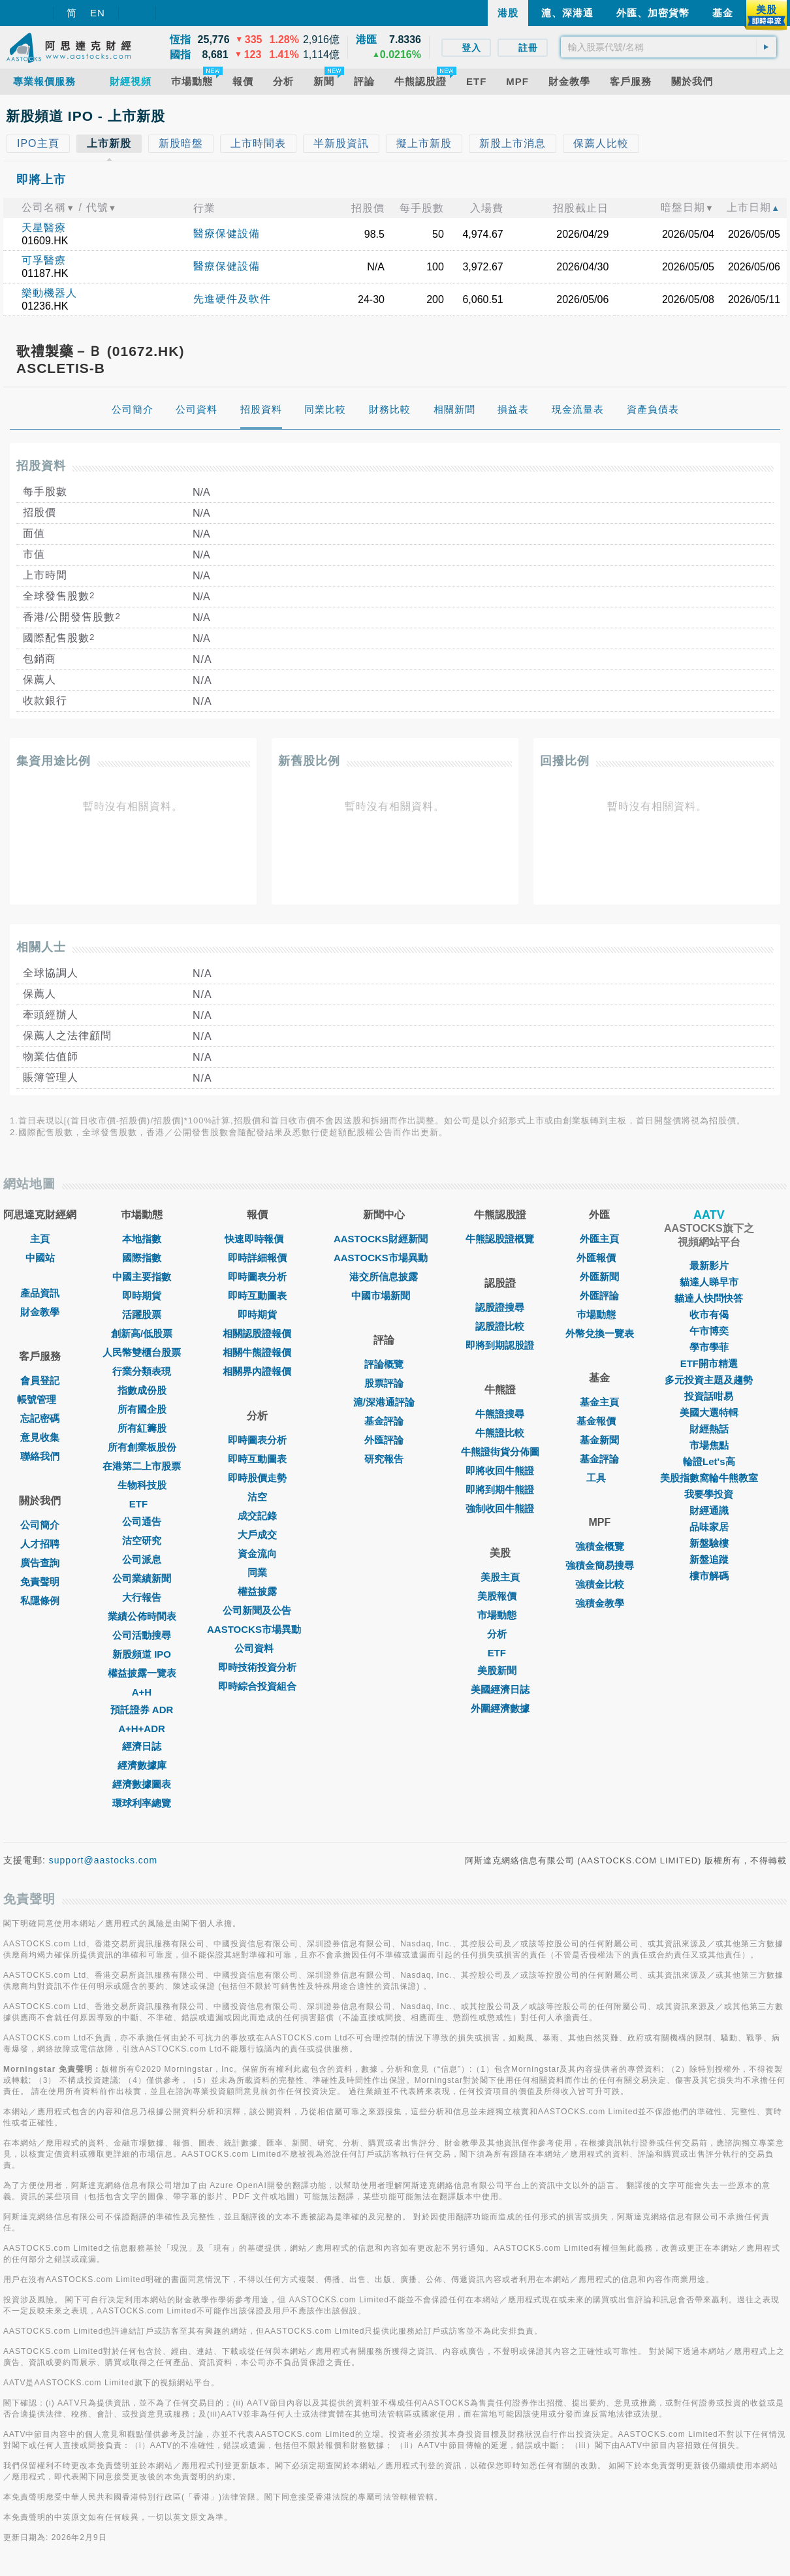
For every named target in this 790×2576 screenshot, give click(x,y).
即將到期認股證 (500, 1345)
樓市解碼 (709, 1575)
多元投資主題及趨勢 (709, 1379)
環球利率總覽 (141, 1803)
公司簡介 (39, 1524)
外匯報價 (599, 1257)
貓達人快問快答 (708, 1298)
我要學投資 (708, 1494)
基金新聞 (599, 1439)
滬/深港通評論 (384, 1402)
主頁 (40, 1238)
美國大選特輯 (709, 1412)
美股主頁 (500, 1577)
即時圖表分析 (257, 1276)
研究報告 (383, 1458)
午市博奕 (709, 1330)
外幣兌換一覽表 (599, 1333)
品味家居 (709, 1526)
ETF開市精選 (709, 1363)
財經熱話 (709, 1428)
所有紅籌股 (142, 1428)
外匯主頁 (599, 1238)
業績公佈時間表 (142, 1616)
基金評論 (383, 1420)
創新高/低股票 (141, 1333)
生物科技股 (142, 1484)
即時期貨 (141, 1295)
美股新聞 (500, 1670)
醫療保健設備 (226, 233)
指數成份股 (142, 1390)
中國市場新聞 (384, 1295)
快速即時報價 (257, 1238)
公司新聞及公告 (257, 1610)
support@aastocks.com (103, 1860)
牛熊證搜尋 (499, 1413)
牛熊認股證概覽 (500, 1238)
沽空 (257, 1496)
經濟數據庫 (142, 1765)
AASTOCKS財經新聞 (384, 1238)
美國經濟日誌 (500, 1689)
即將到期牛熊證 (500, 1489)
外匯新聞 (599, 1276)
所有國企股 (142, 1409)
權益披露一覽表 (142, 1673)
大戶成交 (257, 1534)
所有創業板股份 (142, 1447)
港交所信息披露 (383, 1276)
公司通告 (141, 1521)
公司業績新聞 (141, 1578)
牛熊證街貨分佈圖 (500, 1451)
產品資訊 (39, 1292)
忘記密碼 (39, 1418)
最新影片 (709, 1265)
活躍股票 (141, 1314)
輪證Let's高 (709, 1461)
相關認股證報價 (257, 1333)
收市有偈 (709, 1314)
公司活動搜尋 (141, 1635)
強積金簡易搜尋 (599, 1565)
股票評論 (383, 1383)
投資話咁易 (708, 1396)
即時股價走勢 (257, 1477)
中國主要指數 (141, 1276)
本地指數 (141, 1238)
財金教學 (39, 1311)
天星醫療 (44, 227)
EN (97, 12)
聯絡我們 (39, 1456)
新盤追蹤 (709, 1559)
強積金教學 (599, 1603)
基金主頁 (599, 1402)
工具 (599, 1477)
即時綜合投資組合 (257, 1686)
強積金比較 (599, 1584)
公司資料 (257, 1648)
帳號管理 (40, 1399)
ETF (141, 1503)
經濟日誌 (141, 1746)
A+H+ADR (141, 1728)
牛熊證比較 (499, 1432)
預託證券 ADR (142, 1709)
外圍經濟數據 (500, 1708)
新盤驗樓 (709, 1543)
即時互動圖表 (257, 1295)
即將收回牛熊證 (500, 1470)
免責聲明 (39, 1581)
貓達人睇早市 (709, 1281)
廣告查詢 (39, 1562)
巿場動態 (599, 1314)
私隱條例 (39, 1600)
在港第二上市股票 (142, 1466)
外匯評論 (383, 1439)
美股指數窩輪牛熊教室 (709, 1477)
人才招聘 (39, 1543)
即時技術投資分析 (257, 1667)
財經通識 (709, 1510)
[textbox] (668, 47)
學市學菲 (709, 1347)
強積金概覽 (599, 1546)
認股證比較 (499, 1326)
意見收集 (39, 1437)
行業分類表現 (141, 1371)
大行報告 (141, 1597)
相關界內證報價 (257, 1371)
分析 (500, 1633)
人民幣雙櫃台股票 (142, 1352)
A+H (141, 1692)
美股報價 (500, 1596)
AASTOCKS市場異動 (257, 1629)
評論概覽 (383, 1364)
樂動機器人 (49, 292)
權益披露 (257, 1591)
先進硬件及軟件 (232, 298)
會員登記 (39, 1380)
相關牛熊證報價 (257, 1352)
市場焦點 (709, 1445)
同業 (257, 1572)
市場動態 (500, 1614)
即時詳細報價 (257, 1257)
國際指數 (141, 1257)
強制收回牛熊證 (500, 1508)
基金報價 (599, 1420)
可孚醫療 (44, 260)
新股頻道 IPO (141, 1654)
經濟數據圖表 (141, 1784)
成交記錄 (257, 1515)
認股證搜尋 (499, 1307)
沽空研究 (141, 1540)
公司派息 (141, 1559)
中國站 (40, 1257)
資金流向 (257, 1553)
